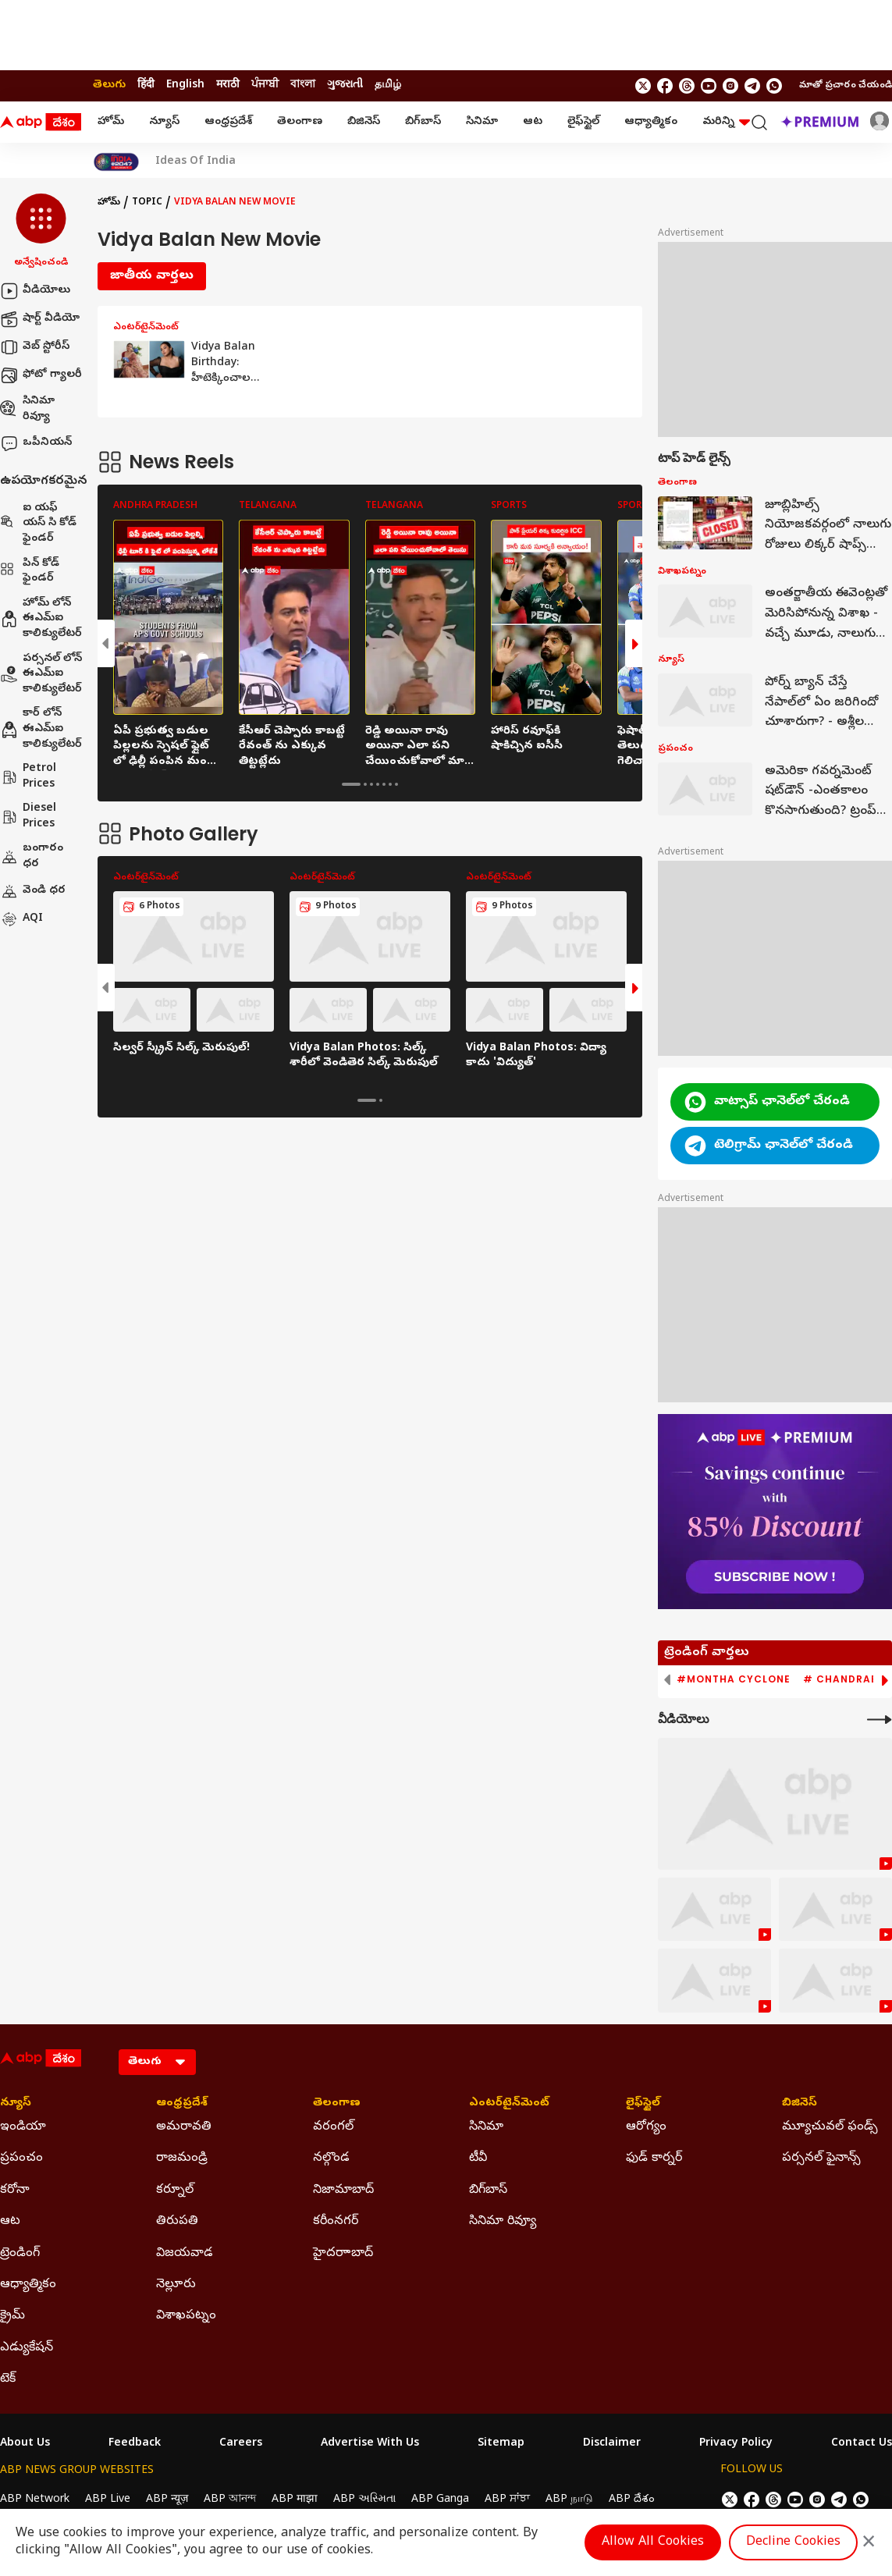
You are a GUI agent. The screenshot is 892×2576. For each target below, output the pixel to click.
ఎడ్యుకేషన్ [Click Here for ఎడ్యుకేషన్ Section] (26, 2348)
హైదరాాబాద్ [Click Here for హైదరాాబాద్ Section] (343, 2253)
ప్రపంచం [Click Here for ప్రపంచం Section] (21, 2158)
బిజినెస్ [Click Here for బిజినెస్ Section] (799, 2103)
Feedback (134, 2444)
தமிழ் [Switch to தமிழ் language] (388, 85)
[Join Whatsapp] (774, 85)
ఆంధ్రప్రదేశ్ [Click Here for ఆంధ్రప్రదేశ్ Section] (182, 2103)
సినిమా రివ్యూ (27, 409)
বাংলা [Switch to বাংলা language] (302, 85)
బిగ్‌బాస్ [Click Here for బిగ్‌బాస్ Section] (488, 2190)
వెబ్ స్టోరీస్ (34, 347)
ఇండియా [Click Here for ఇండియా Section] (23, 2127)
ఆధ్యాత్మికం (650, 122)
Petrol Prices (28, 777)
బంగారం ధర (31, 856)
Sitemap (501, 2444)
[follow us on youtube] (708, 85)
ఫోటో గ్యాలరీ (41, 375)
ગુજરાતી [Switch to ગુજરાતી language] (345, 85)
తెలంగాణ (299, 122)
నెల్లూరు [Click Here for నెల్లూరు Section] (176, 2285)
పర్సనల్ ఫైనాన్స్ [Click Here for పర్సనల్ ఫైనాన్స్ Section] (821, 2158)
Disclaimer (612, 2444)
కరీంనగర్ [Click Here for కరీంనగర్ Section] (335, 2221)
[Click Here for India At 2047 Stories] (116, 162)
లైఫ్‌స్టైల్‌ (583, 122)
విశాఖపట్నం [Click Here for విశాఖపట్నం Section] (186, 2316)
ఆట (532, 122)
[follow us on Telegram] (752, 85)
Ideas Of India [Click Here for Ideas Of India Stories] (195, 162)
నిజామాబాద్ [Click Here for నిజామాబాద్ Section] (343, 2190)
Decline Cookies (793, 2542)
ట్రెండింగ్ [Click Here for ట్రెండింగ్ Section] (20, 2253)
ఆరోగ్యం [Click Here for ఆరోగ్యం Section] (646, 2127)
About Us (25, 2444)
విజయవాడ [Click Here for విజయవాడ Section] (184, 2253)
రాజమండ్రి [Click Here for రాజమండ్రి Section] (182, 2158)
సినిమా (482, 122)
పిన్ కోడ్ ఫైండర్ (29, 571)
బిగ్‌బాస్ (423, 122)
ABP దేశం (632, 2500)
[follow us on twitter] (643, 85)
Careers (240, 2444)
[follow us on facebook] (665, 85)
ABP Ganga (440, 2500)
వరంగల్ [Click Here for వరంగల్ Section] (333, 2127)
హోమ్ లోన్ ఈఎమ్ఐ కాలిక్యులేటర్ (41, 618)
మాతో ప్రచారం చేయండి (845, 86)
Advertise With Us (370, 2444)
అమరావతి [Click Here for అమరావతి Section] (183, 2127)
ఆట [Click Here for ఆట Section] (10, 2221)
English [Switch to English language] (185, 85)
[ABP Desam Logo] (40, 122)
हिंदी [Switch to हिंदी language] (146, 85)
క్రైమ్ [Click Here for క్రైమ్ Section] (12, 2316)
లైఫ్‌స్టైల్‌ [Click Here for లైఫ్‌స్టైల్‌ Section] (643, 2103)
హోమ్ (111, 122)
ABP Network (34, 2500)
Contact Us (861, 2444)
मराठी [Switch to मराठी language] (228, 85)
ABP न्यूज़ (167, 2500)
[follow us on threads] (686, 85)
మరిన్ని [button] (726, 122)
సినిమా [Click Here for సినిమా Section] (486, 2127)
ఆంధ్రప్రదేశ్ (228, 122)
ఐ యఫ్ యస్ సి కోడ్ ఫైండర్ (38, 523)
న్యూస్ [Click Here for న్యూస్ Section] (15, 2103)
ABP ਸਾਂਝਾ (507, 2500)
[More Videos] (879, 1719)
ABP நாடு (569, 2500)
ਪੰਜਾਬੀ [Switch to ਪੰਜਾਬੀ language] (265, 85)
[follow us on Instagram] (730, 85)
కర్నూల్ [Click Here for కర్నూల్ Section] (175, 2190)
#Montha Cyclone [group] (734, 1679)
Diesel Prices (28, 816)
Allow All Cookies (653, 2542)
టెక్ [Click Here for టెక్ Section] (8, 2379)
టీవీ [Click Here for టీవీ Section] (478, 2158)
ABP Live (107, 2500)
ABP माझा (295, 2500)
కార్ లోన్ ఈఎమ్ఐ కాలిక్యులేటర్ (41, 728)
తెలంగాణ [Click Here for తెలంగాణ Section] (337, 2103)
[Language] (157, 2062)
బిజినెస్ (363, 122)
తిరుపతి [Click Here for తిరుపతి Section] (177, 2221)
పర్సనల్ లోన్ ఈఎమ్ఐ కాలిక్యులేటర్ (41, 674)
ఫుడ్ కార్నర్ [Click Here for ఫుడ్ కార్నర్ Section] (654, 2158)
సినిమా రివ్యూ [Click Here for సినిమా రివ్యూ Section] (502, 2221)
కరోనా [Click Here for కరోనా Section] (15, 2190)
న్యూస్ (164, 122)
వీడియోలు (35, 291)
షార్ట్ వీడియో (40, 319)
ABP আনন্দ (230, 2500)
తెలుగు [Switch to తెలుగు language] (109, 85)
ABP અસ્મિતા (364, 2500)
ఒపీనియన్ (36, 443)
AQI (21, 919)
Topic (147, 203)
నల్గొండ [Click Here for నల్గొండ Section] (331, 2158)
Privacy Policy (736, 2444)
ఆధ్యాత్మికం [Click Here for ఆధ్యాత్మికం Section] (28, 2285)
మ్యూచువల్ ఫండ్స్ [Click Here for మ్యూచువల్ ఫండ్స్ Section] (830, 2127)
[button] (41, 232)
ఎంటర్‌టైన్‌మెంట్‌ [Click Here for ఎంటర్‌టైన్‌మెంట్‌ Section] (509, 2103)
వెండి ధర (33, 891)
